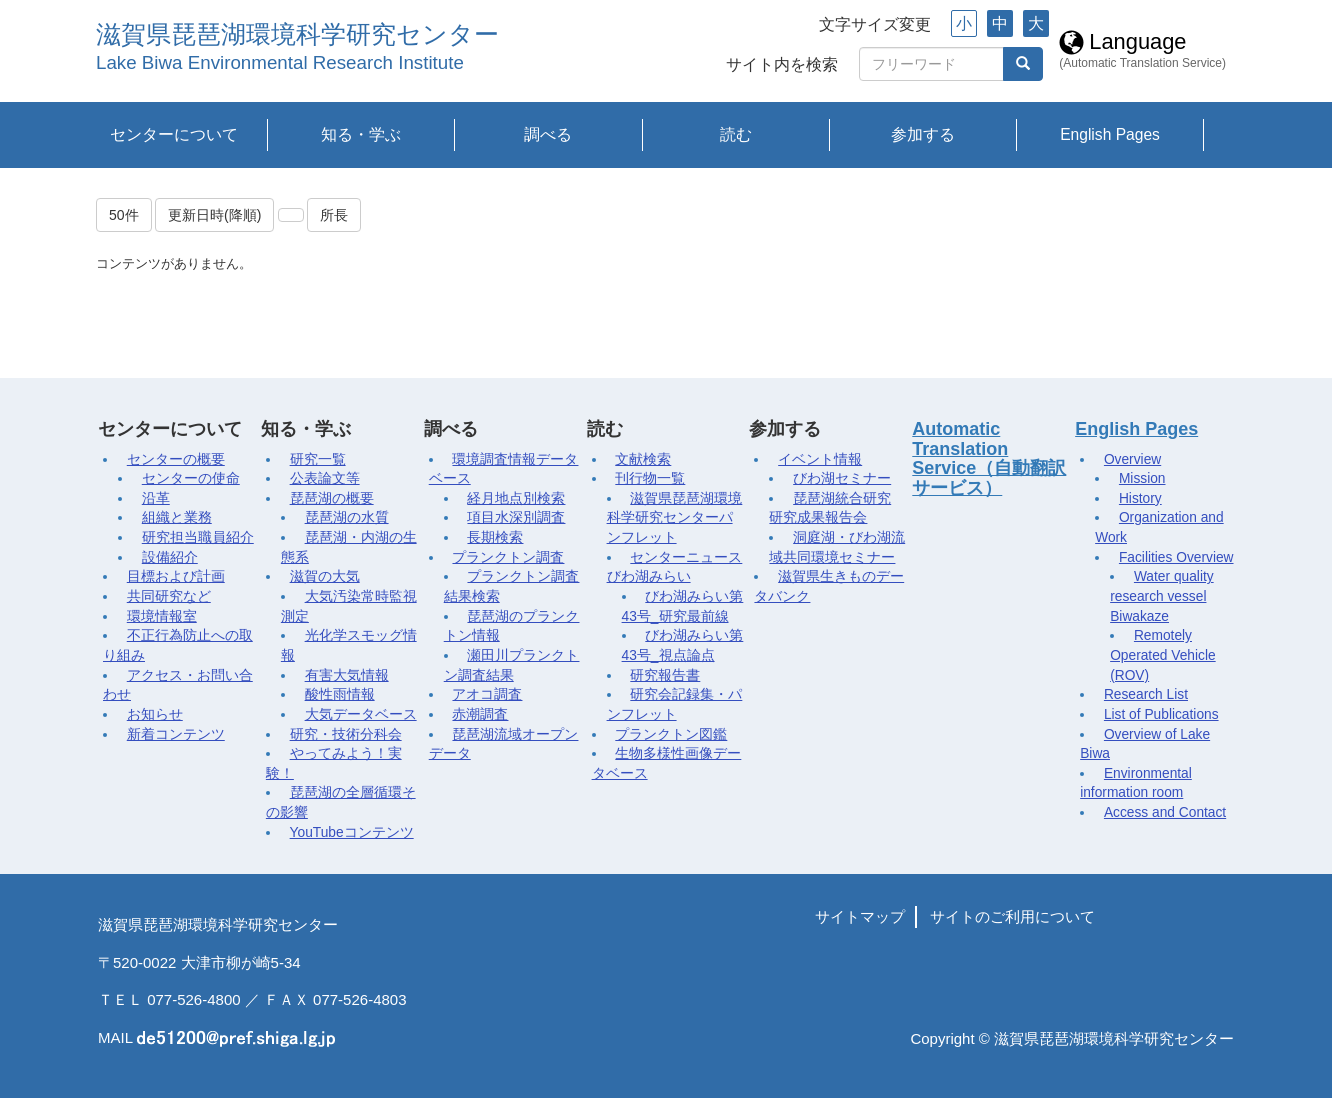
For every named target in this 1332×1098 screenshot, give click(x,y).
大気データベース (361, 714)
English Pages (1110, 134)
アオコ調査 (487, 694)
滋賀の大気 (325, 576)
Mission (1142, 478)
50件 (124, 215)
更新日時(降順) (214, 215)
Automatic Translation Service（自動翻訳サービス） (989, 458)
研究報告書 (665, 675)
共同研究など (169, 596)
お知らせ (155, 714)
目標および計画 (176, 576)
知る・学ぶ (361, 134)
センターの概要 (176, 459)
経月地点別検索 (516, 498)
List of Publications (1161, 714)
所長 (334, 215)
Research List (1146, 694)
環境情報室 (162, 616)
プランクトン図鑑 (671, 734)
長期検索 (495, 537)
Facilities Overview (1176, 557)
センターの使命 (191, 478)
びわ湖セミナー (842, 478)
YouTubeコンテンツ (352, 832)
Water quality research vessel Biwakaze (1161, 596)
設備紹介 (170, 557)
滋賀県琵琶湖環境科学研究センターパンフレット (675, 518)
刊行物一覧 (650, 478)
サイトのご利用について (1012, 916)
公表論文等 (325, 478)
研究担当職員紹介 (198, 537)
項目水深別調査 (516, 517)
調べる (548, 134)
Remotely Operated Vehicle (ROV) (1163, 655)
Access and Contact (1165, 812)
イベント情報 (820, 459)
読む (736, 134)
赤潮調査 (480, 714)
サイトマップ (860, 916)
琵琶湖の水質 (347, 517)
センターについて (174, 134)
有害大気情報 (347, 675)
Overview (1132, 459)
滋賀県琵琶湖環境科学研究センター (297, 34)
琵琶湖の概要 (332, 498)
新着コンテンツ (176, 734)
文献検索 (643, 459)
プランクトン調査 (508, 557)
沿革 (156, 498)
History (1140, 498)
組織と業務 (177, 517)
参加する (923, 134)
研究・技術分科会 (346, 734)
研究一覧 (318, 459)
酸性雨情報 (340, 694)
